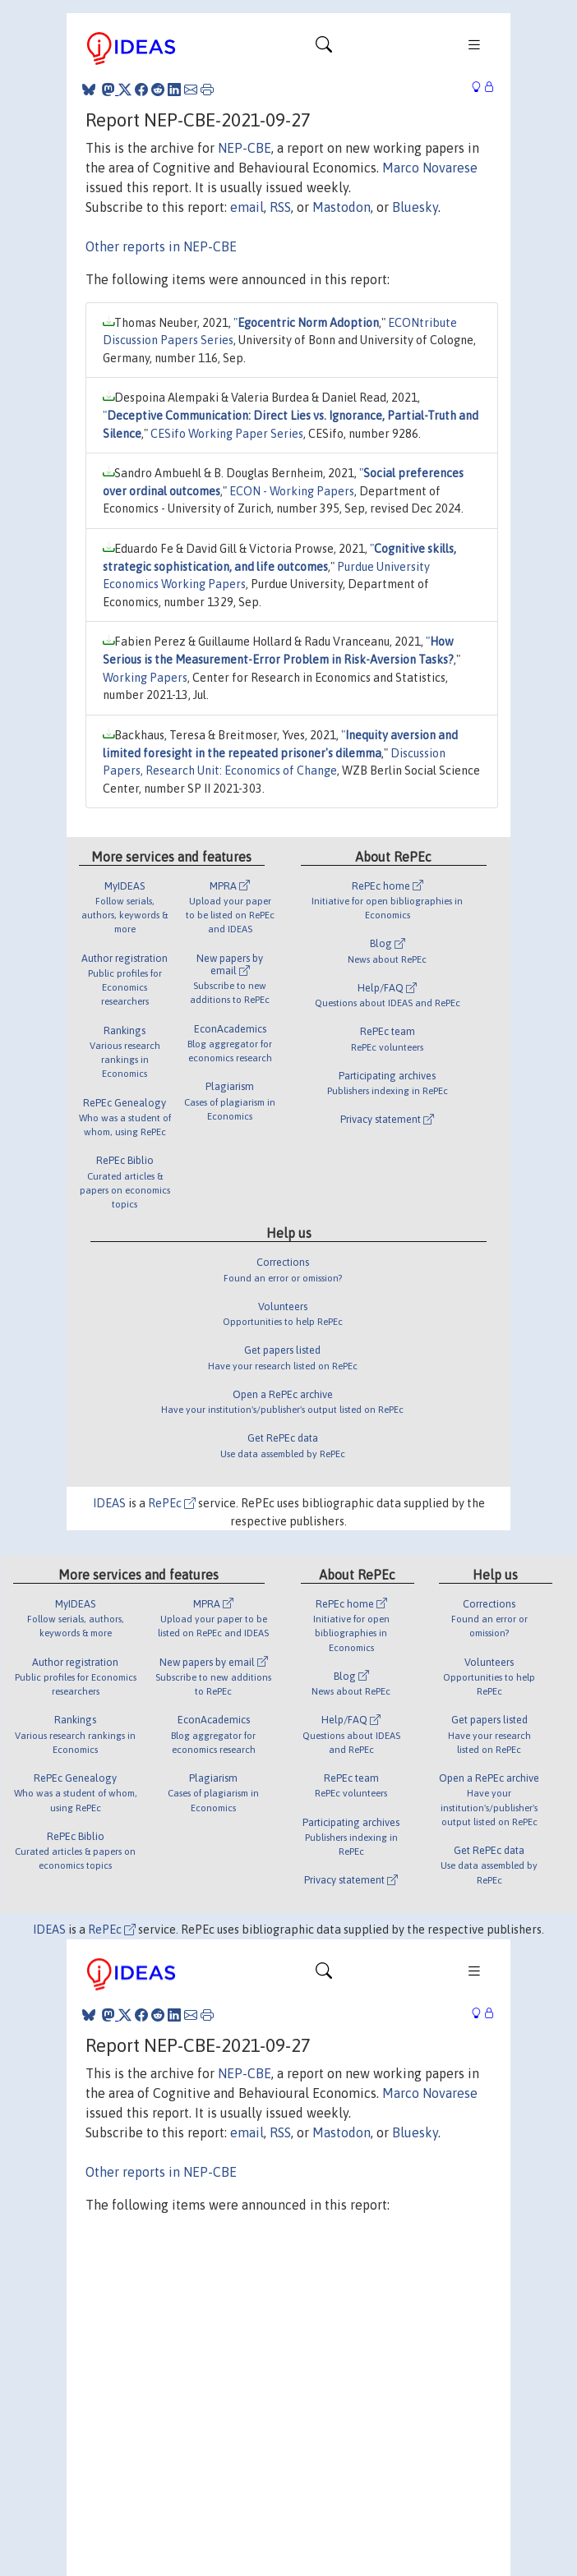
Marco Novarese (430, 167)
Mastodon (341, 207)
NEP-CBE (244, 147)
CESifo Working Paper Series (226, 433)
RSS (280, 207)
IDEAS (109, 1503)
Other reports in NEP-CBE (161, 246)
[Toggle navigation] (324, 48)
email (247, 207)
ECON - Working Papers (291, 491)
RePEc (172, 1503)
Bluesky (415, 207)
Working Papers (145, 677)
